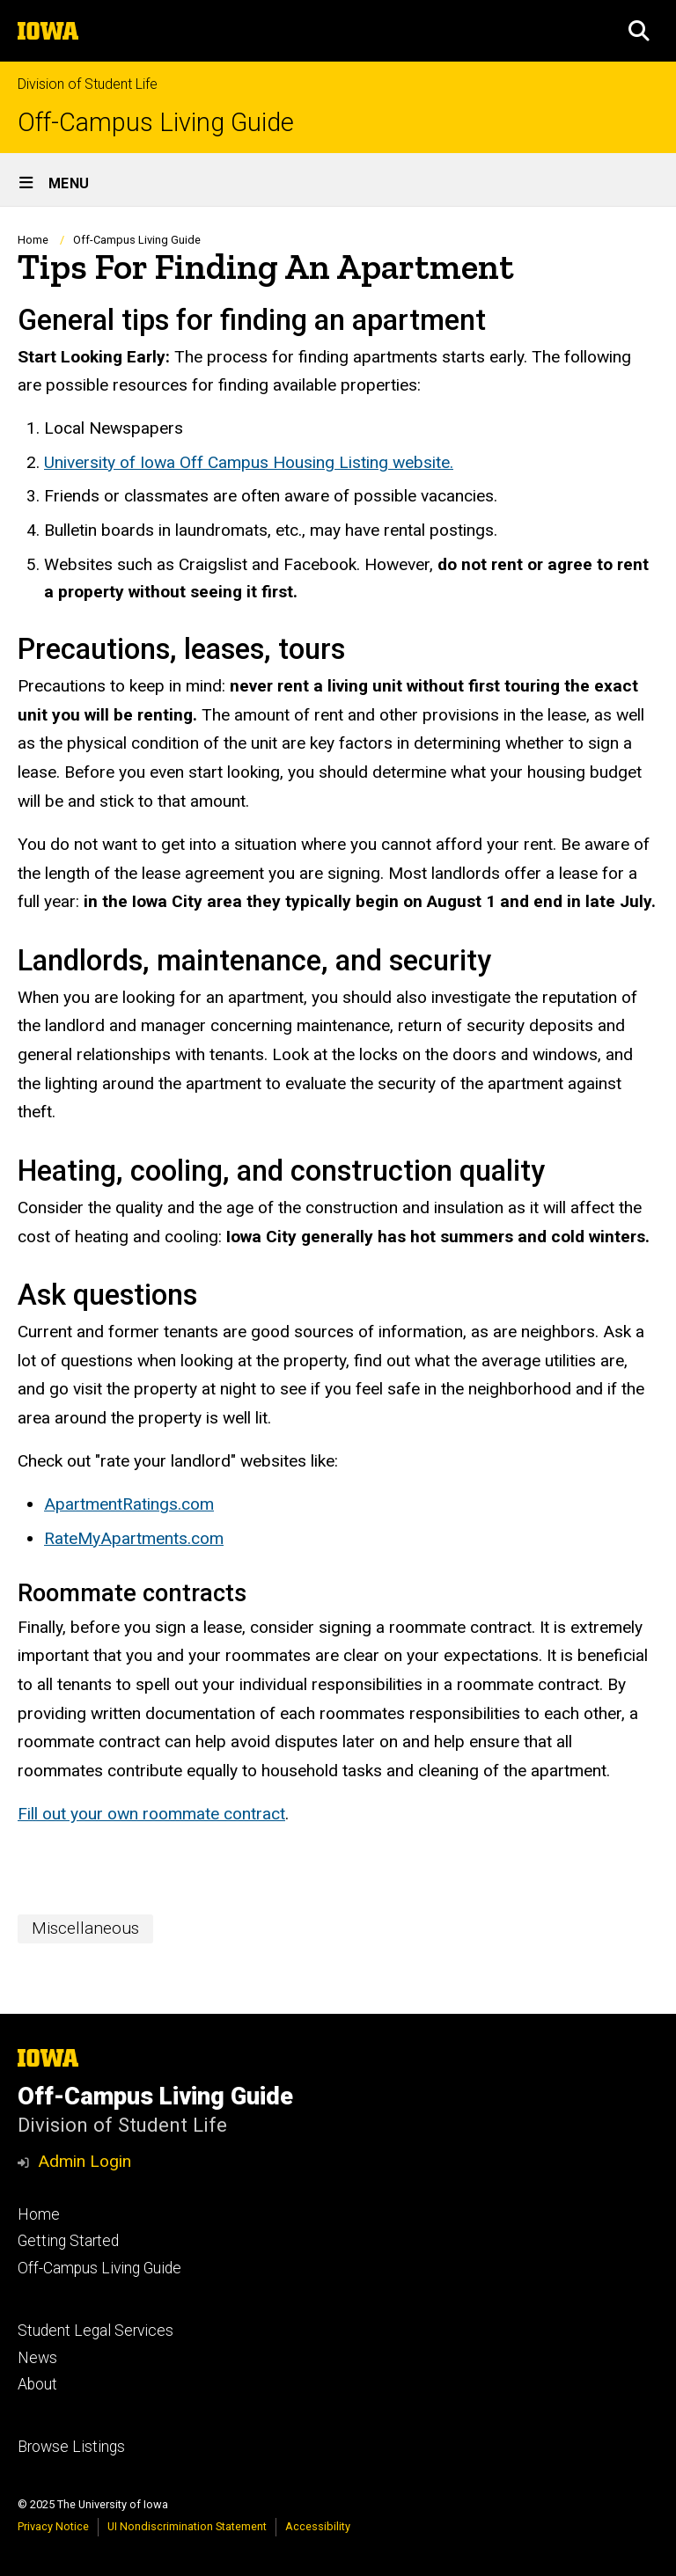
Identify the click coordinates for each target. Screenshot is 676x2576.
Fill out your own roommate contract (151, 1814)
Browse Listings (71, 2446)
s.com (201, 1538)
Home (33, 239)
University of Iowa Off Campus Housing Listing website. (248, 462)
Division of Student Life (88, 84)
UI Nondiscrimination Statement (187, 2526)
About (37, 2384)
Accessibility (317, 2526)
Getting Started (68, 2241)
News (37, 2358)
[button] (639, 31)
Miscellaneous (85, 1928)
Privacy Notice (53, 2526)
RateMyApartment (111, 1538)
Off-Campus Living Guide (156, 122)
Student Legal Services (95, 2330)
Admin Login (84, 2161)
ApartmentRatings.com (129, 1504)
